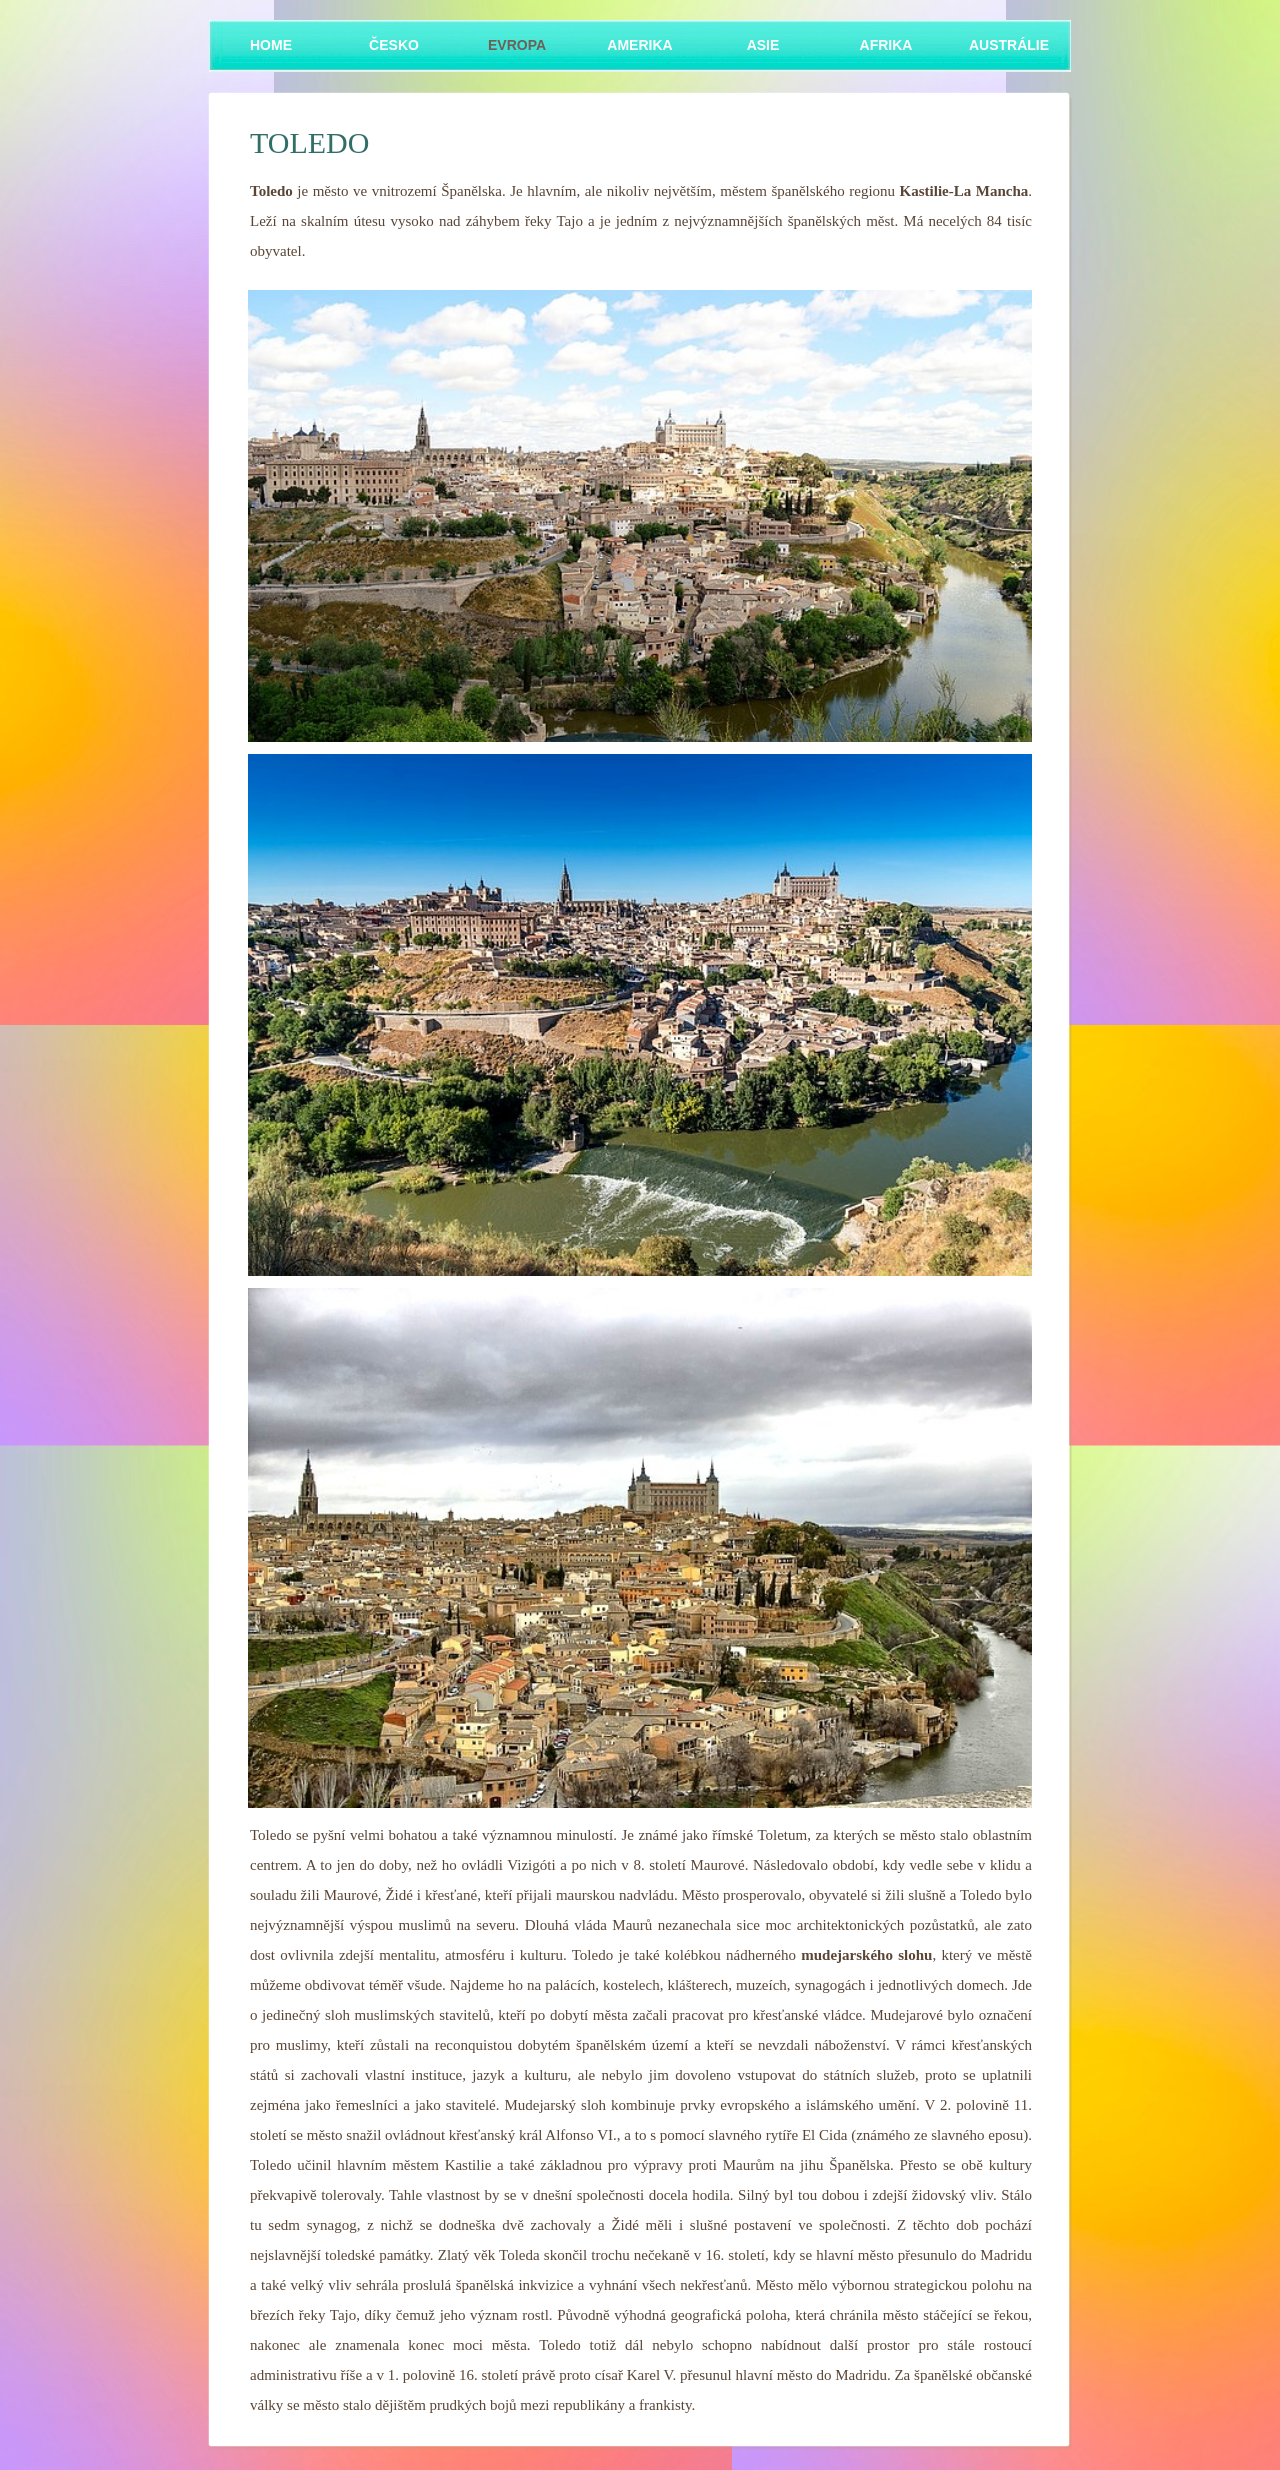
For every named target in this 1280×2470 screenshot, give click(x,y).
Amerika (639, 45)
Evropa (517, 45)
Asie (763, 45)
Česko (394, 45)
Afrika (886, 45)
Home (271, 45)
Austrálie (1009, 45)
